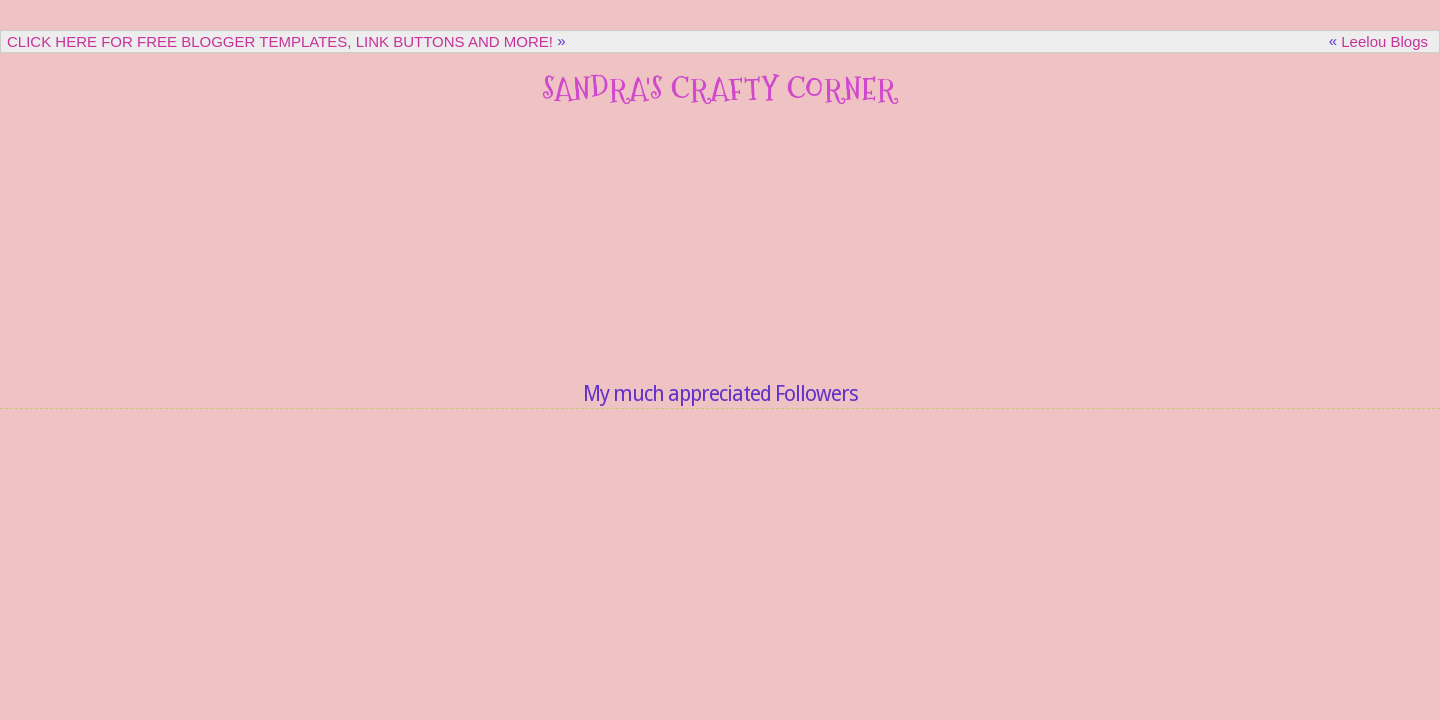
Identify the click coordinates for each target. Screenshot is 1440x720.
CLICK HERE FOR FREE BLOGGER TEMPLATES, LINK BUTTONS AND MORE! (280, 41)
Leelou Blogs (1384, 41)
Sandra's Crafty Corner (720, 88)
